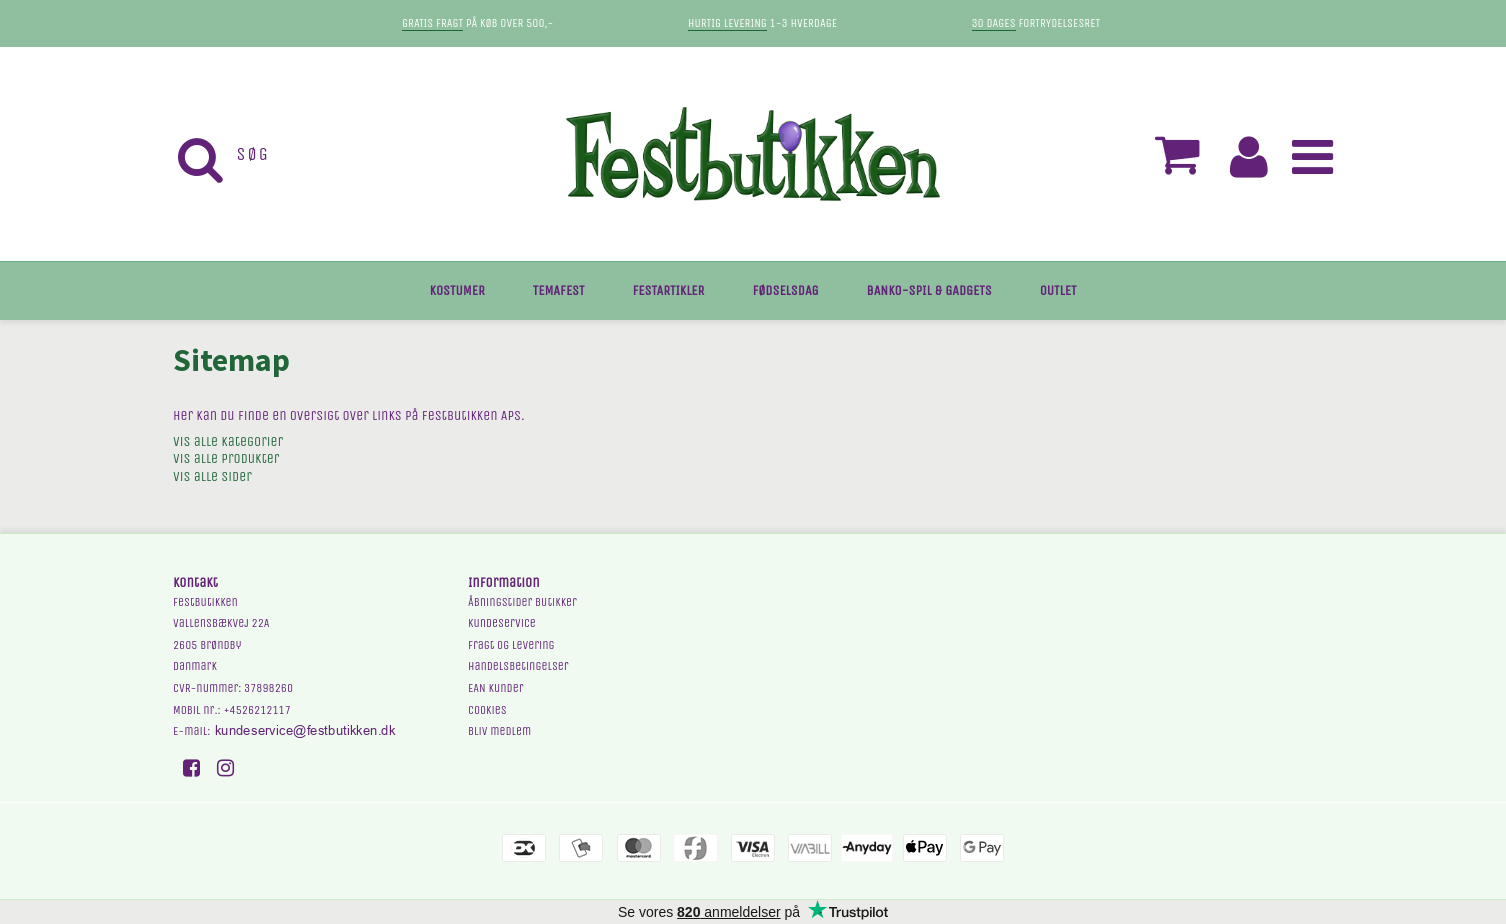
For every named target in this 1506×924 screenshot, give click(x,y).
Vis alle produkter (226, 458)
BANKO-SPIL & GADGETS (929, 290)
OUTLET (1058, 290)
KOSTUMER (457, 290)
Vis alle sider (212, 476)
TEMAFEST (559, 290)
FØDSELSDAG (785, 290)
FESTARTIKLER (669, 290)
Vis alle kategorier (228, 441)
